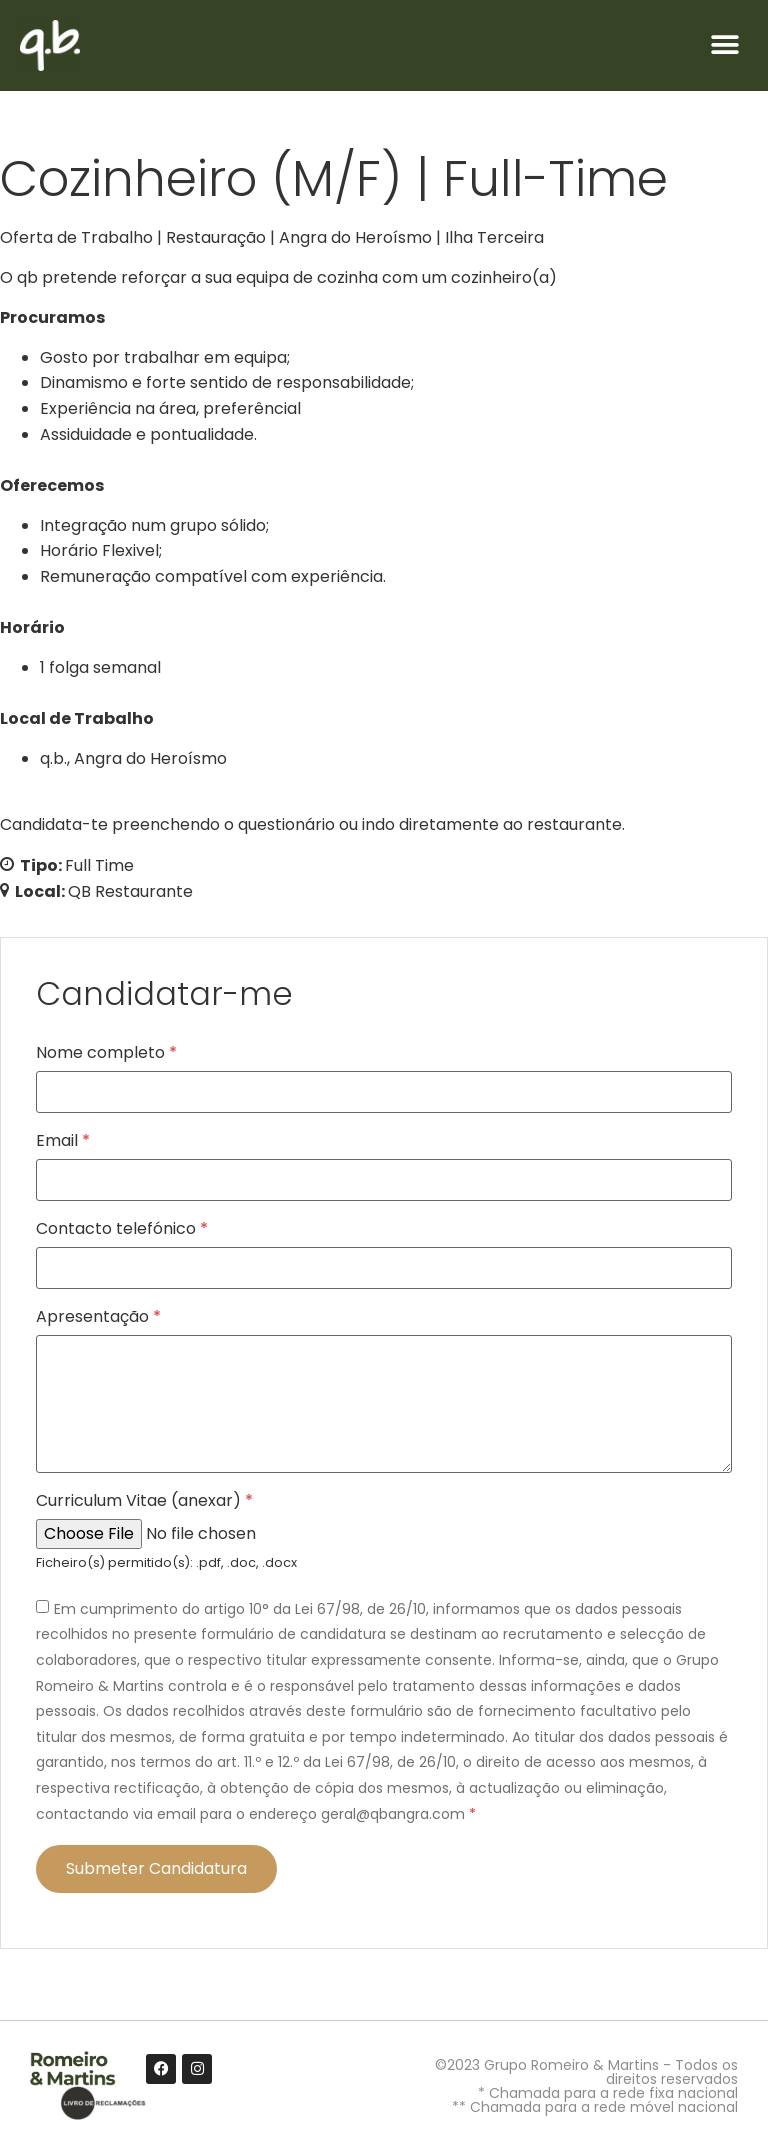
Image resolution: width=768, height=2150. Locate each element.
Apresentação (98, 1317)
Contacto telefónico (122, 1229)
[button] (725, 45)
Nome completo (106, 1053)
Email (63, 1141)
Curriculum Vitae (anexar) (144, 1501)
